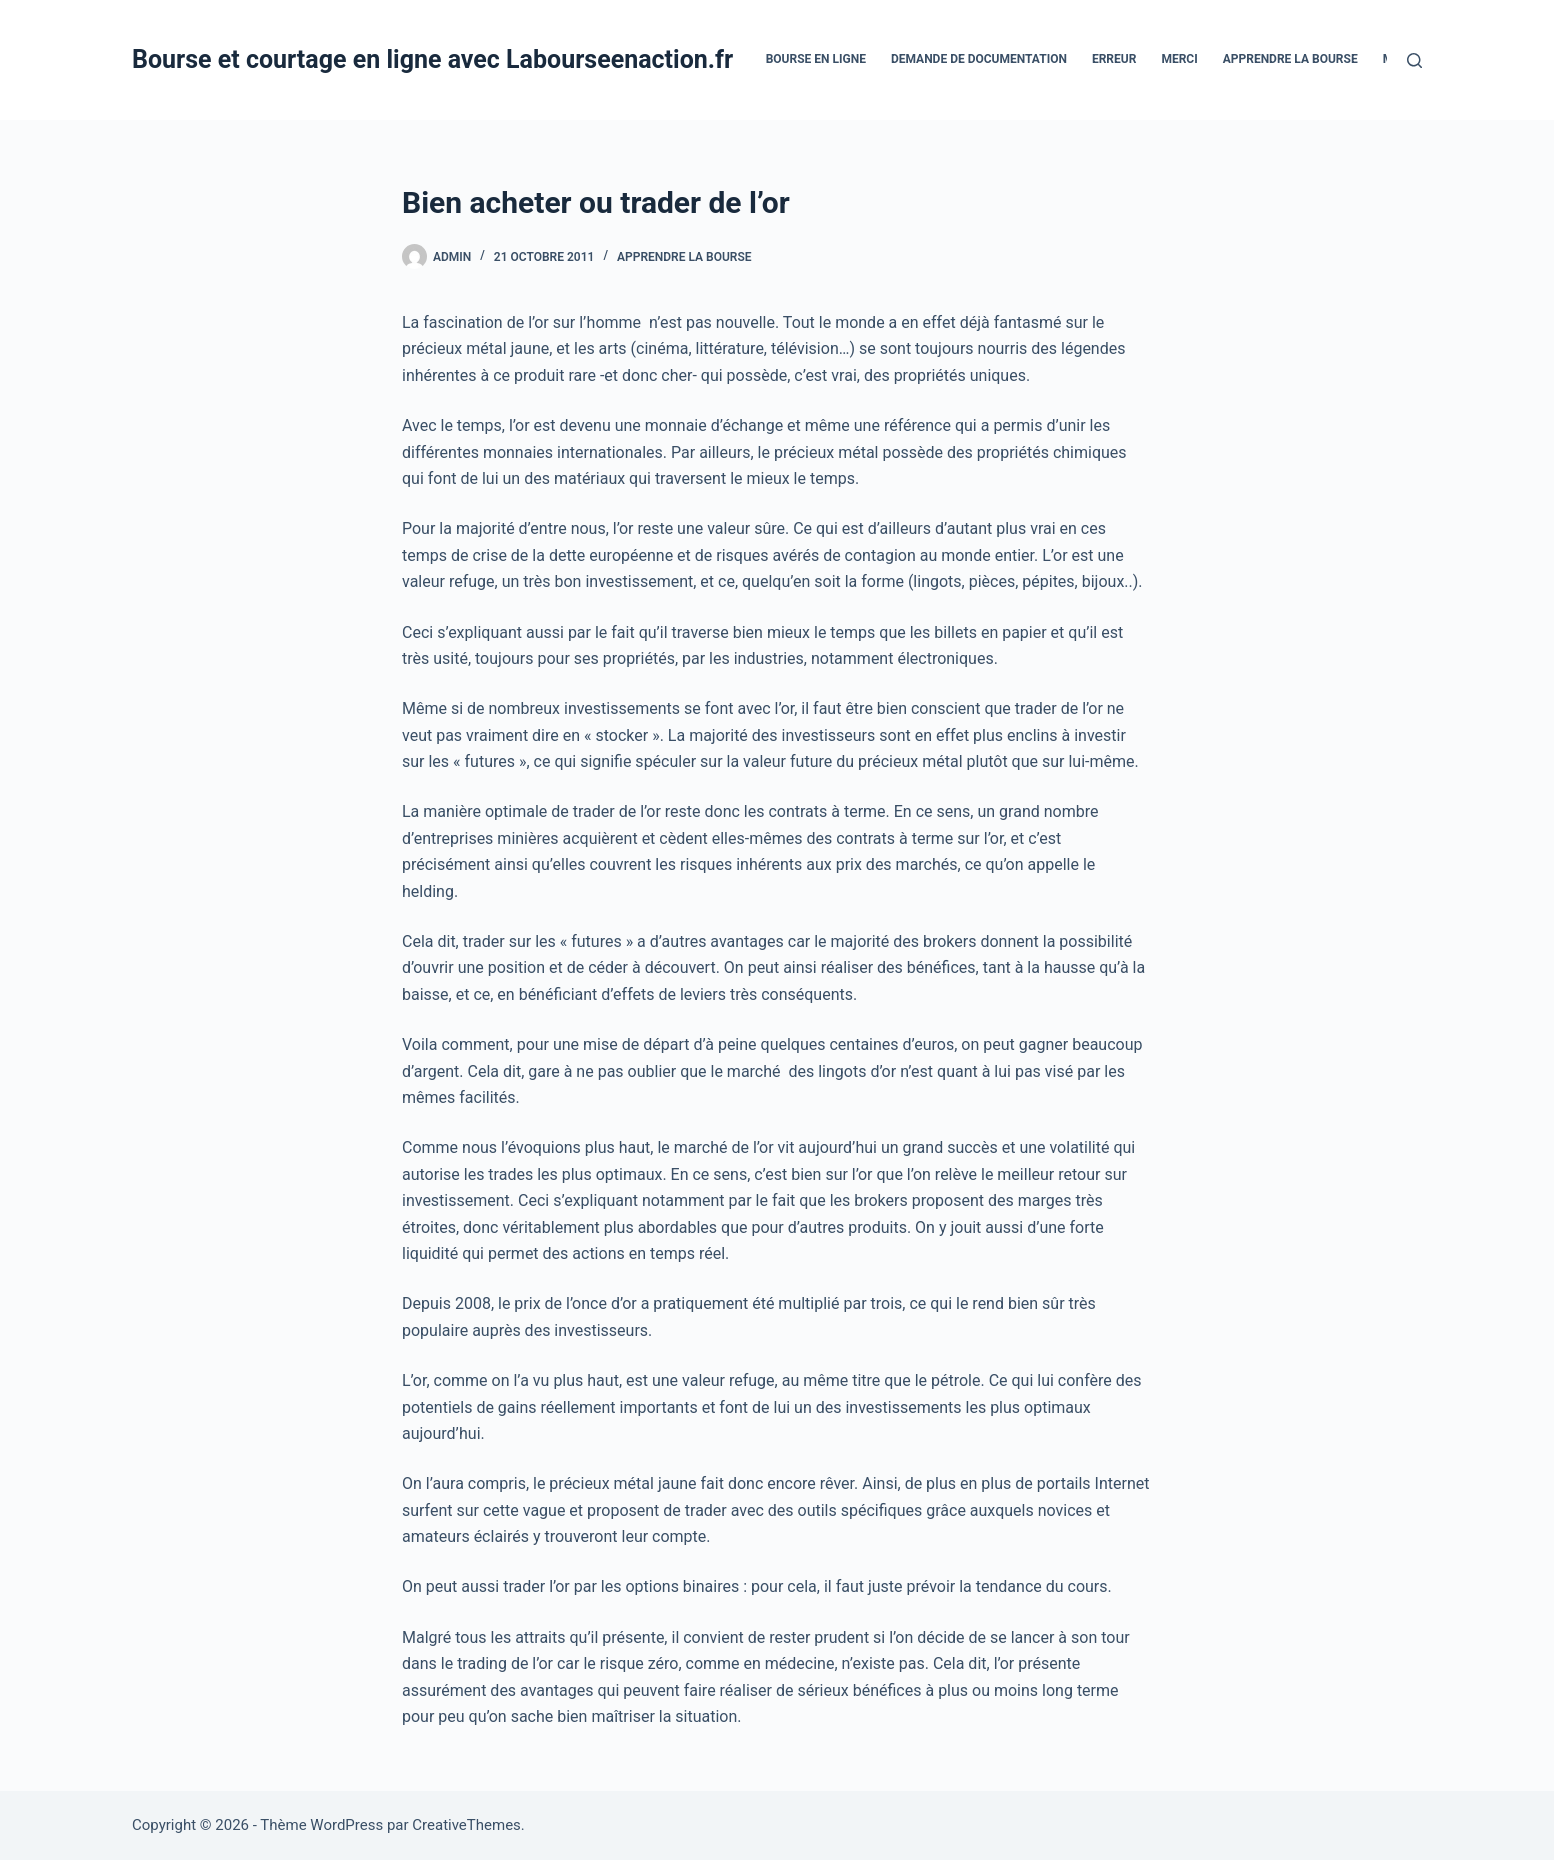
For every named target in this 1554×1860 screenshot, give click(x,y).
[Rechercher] (1414, 60)
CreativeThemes (466, 1825)
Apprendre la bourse (1290, 59)
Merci (1179, 59)
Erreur (1114, 59)
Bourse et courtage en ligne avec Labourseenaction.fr (432, 59)
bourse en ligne (816, 59)
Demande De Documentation (979, 59)
